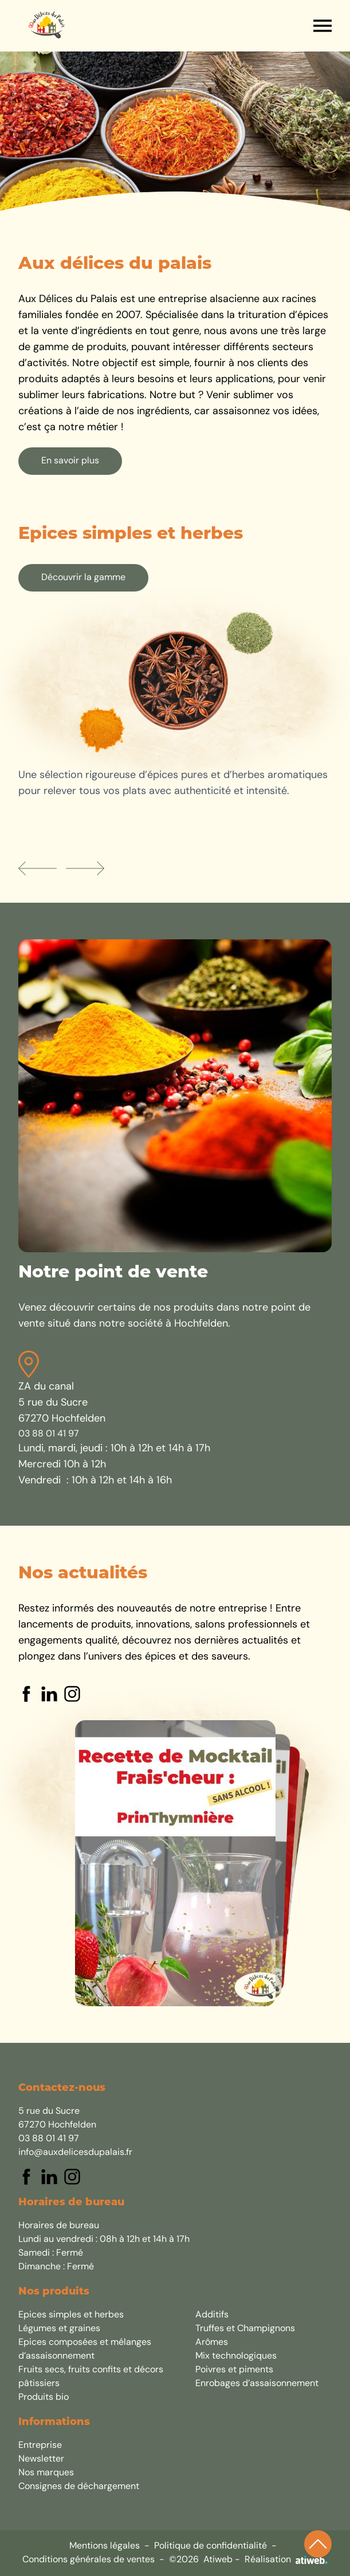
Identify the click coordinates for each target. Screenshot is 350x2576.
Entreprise (40, 2445)
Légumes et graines (59, 2328)
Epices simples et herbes (71, 2315)
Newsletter (41, 2459)
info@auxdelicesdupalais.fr (75, 2152)
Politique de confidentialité (210, 2546)
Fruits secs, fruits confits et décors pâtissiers (90, 2376)
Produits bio (43, 2397)
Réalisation (286, 2560)
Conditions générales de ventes (88, 2560)
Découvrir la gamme (83, 577)
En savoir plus (70, 461)
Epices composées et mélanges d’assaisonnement (84, 2349)
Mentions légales (104, 2546)
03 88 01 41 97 (48, 1434)
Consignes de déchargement (78, 2486)
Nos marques (46, 2473)
